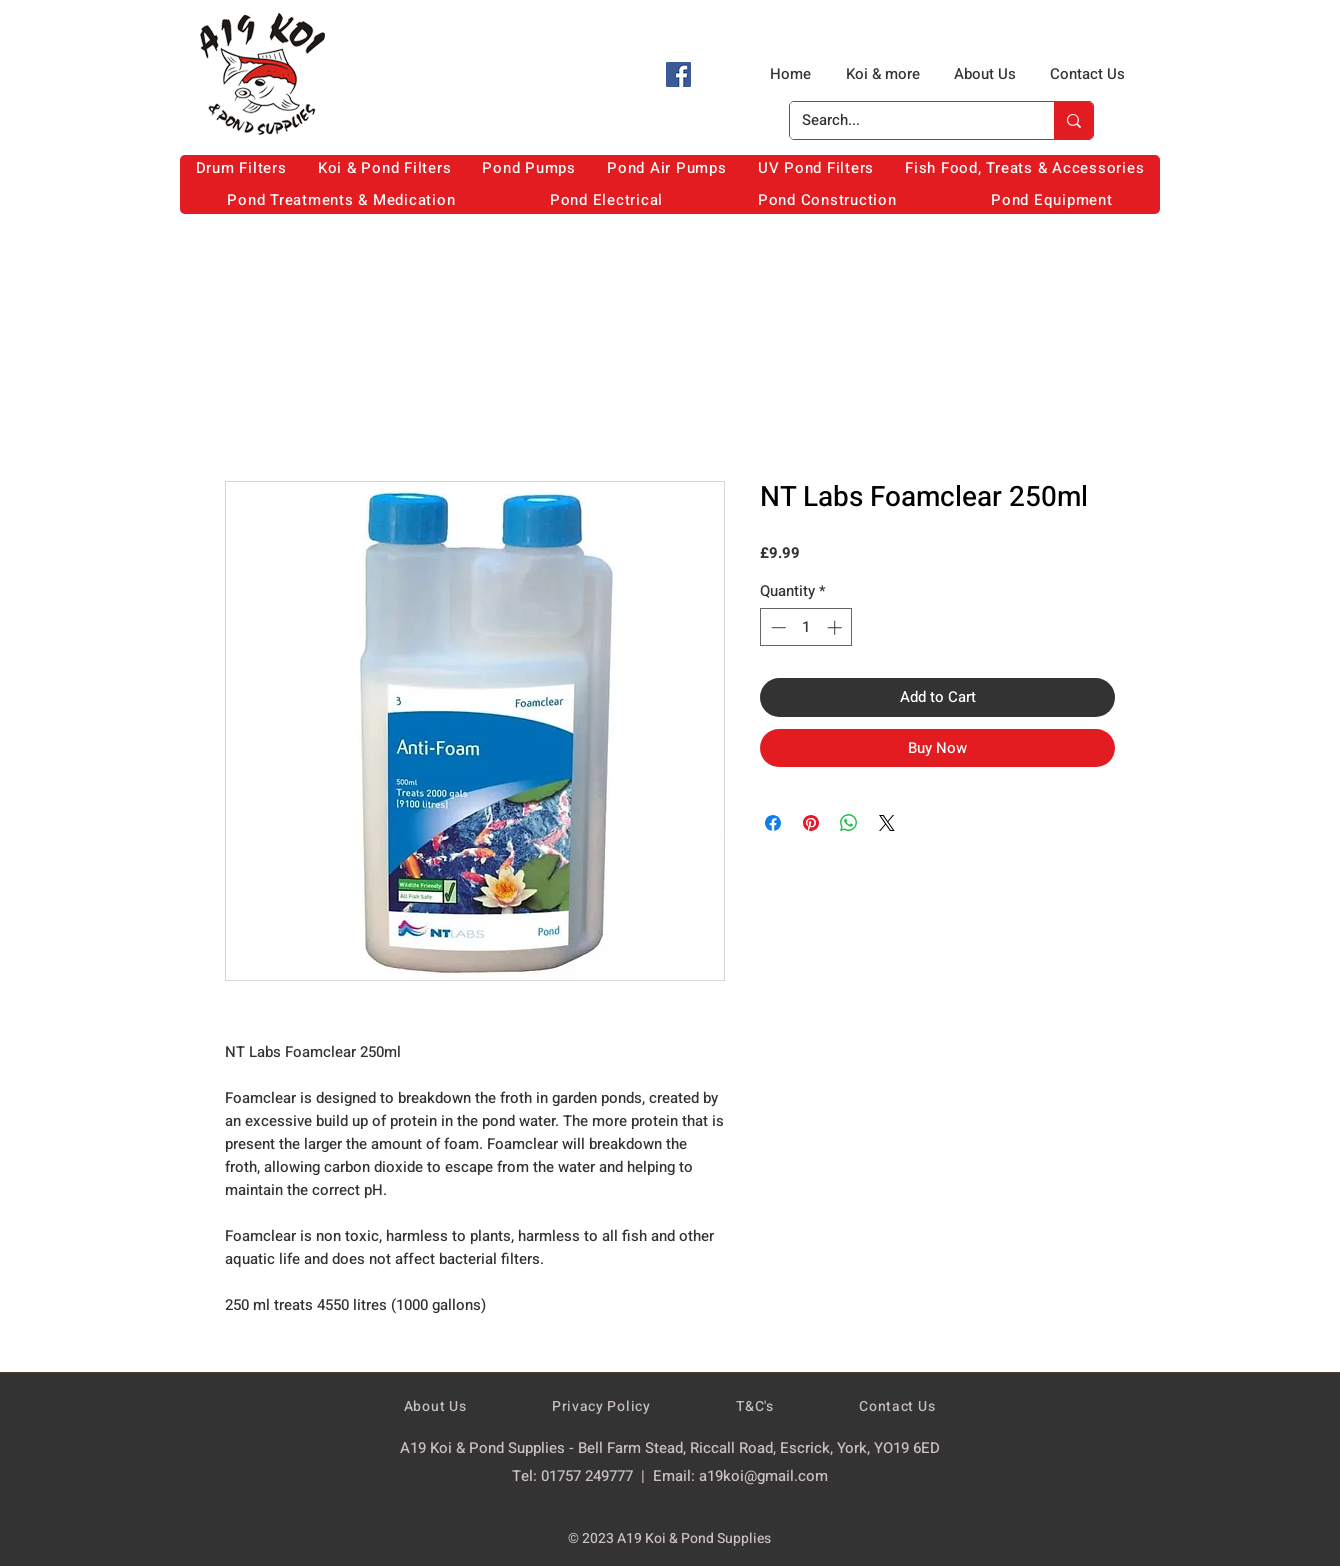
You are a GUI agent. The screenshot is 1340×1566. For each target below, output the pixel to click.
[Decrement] (776, 627)
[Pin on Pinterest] (811, 823)
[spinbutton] (806, 627)
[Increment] (836, 627)
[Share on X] (887, 823)
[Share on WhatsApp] (849, 823)
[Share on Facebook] (773, 823)
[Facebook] (678, 74)
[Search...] (907, 120)
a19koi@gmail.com (763, 1476)
